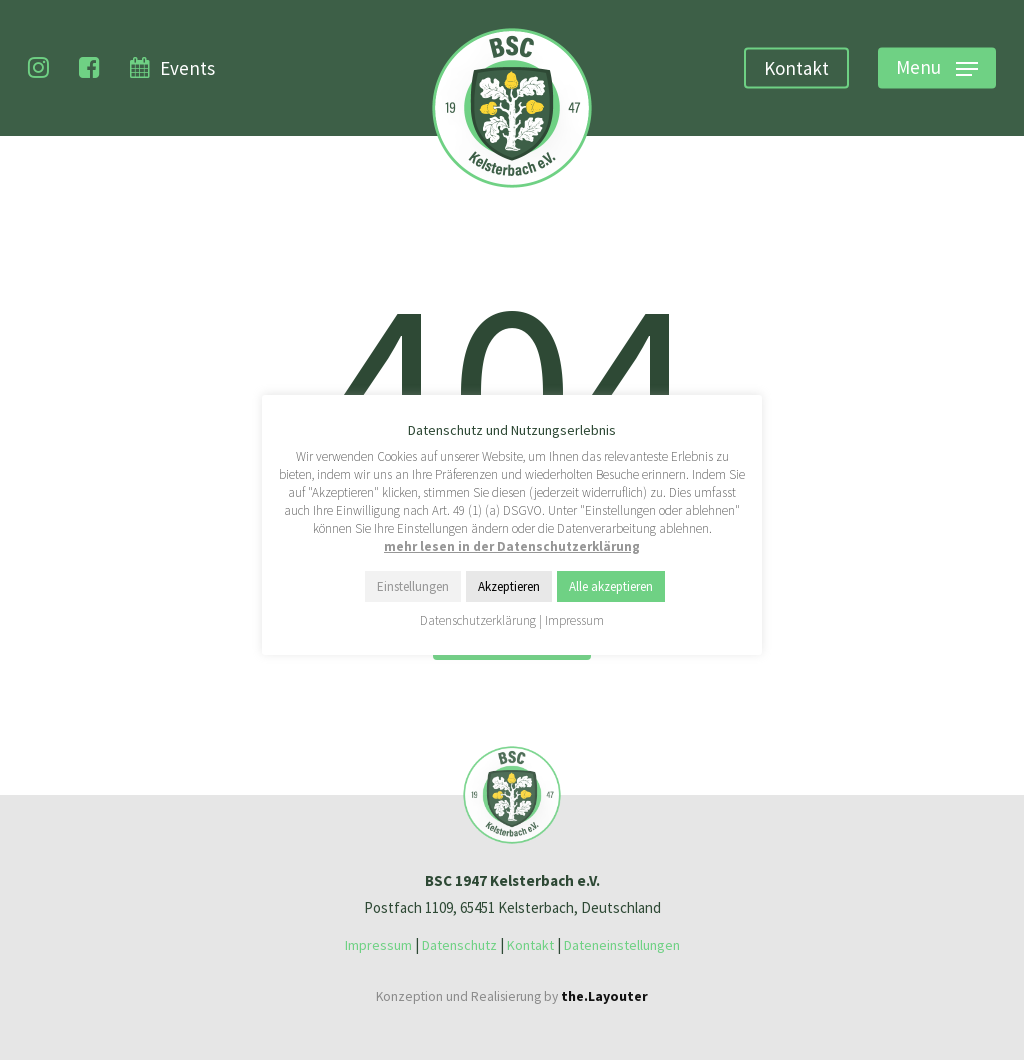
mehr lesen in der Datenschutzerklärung (512, 546)
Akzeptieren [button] (509, 586)
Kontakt (530, 945)
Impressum (378, 945)
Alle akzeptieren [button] (611, 586)
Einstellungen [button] (413, 586)
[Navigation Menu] (937, 68)
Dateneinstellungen (622, 945)
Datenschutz (459, 945)
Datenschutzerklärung (478, 620)
